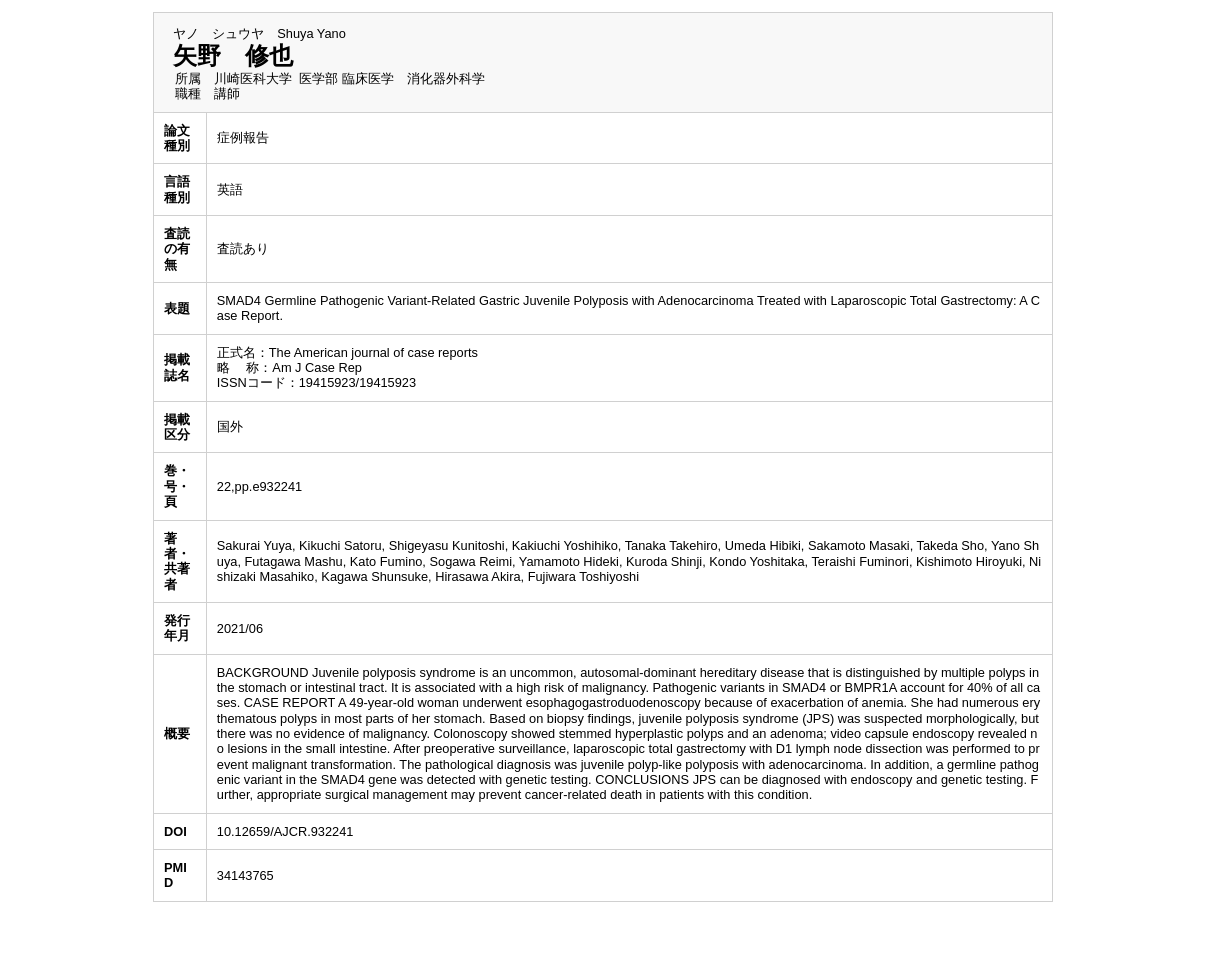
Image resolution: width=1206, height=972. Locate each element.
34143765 (245, 875)
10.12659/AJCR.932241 (285, 831)
